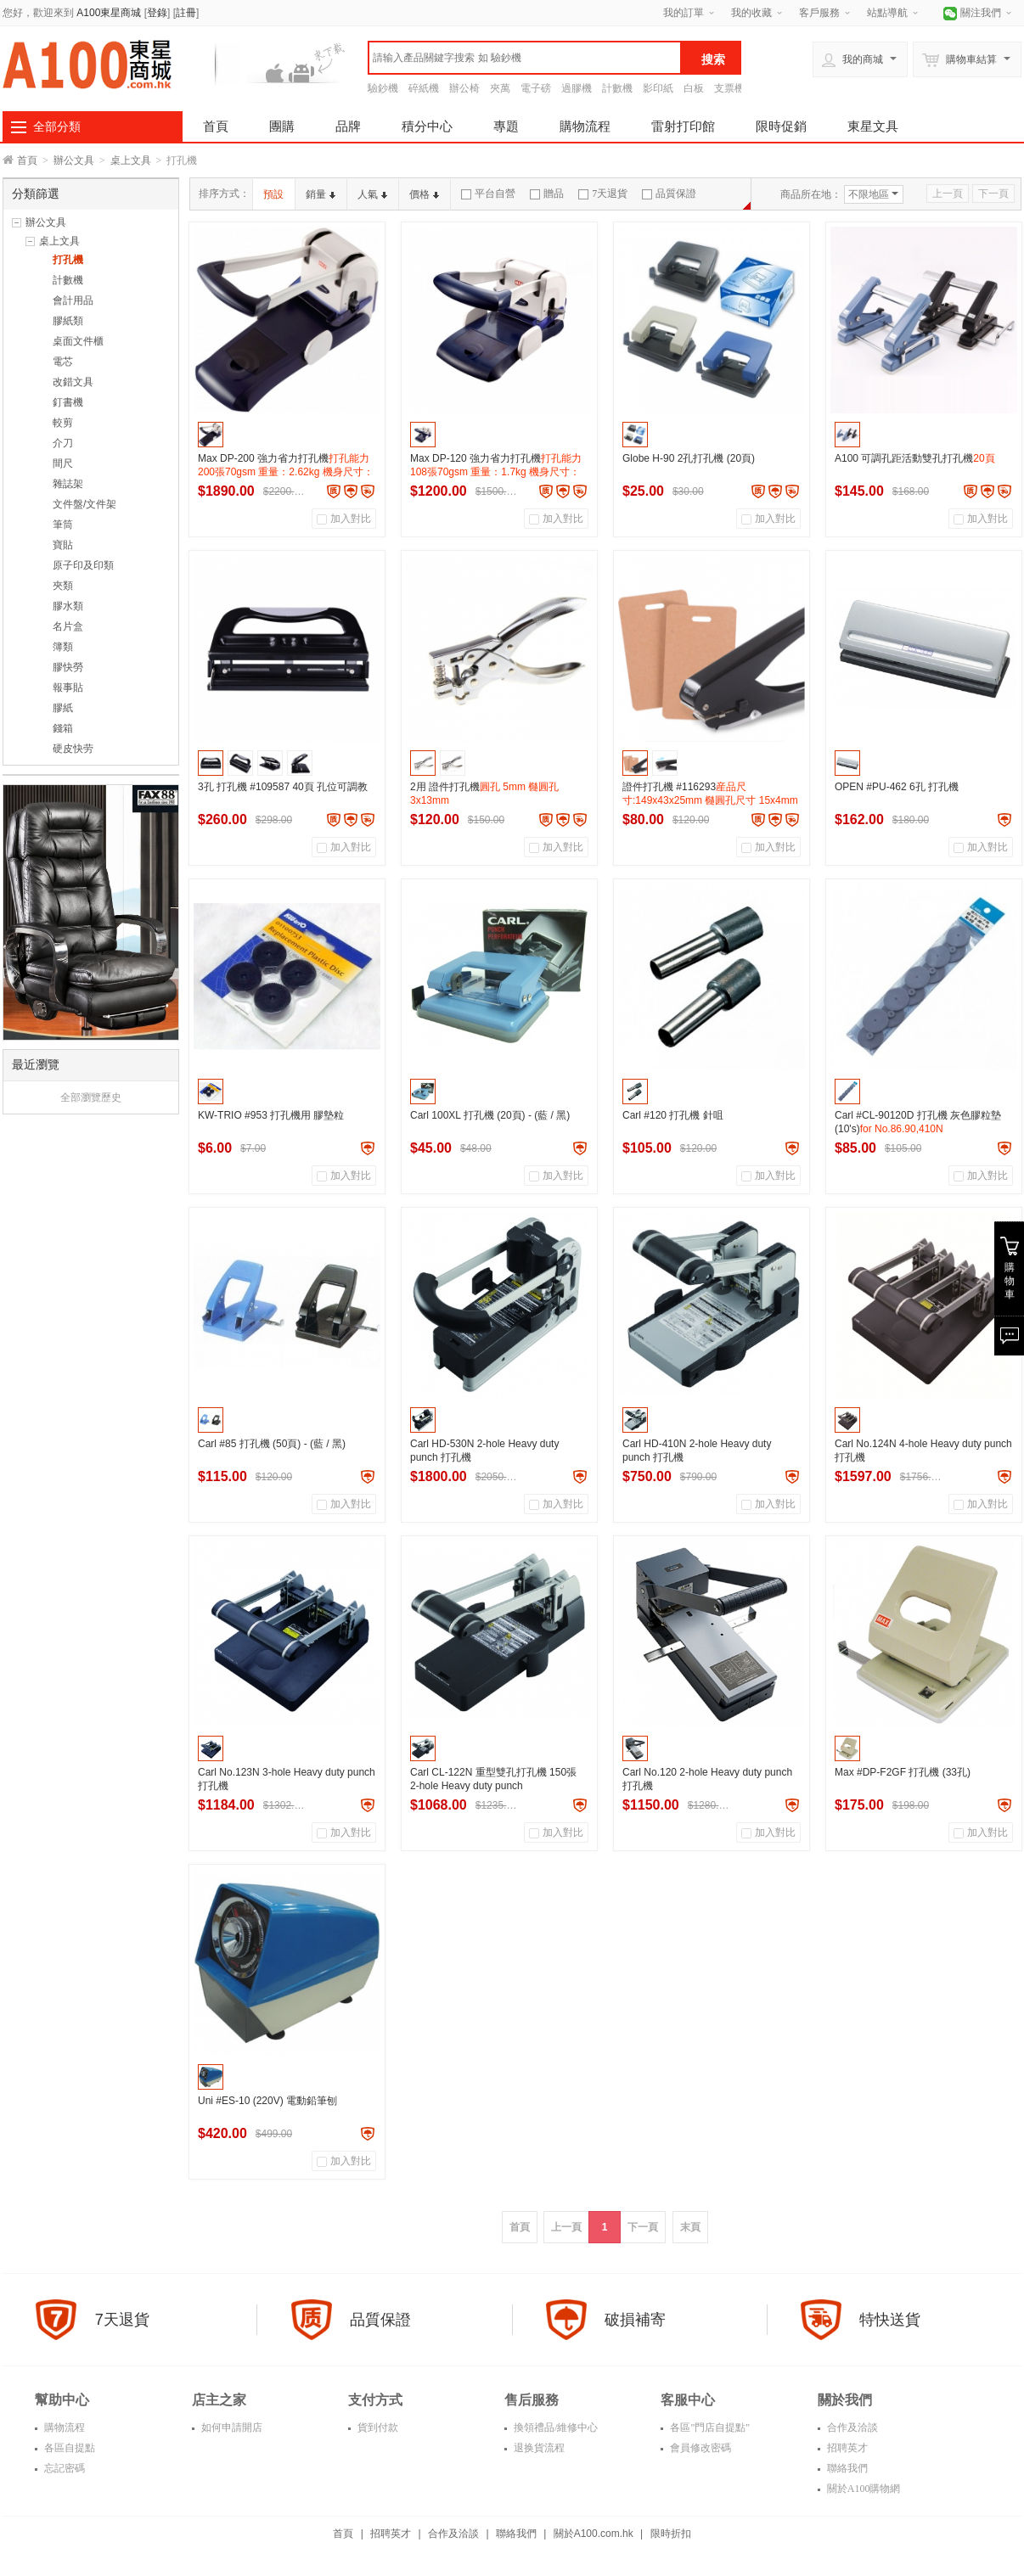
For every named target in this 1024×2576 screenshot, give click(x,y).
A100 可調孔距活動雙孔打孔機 (915, 458)
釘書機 (68, 402)
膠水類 (68, 606)
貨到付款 (376, 2427)
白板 (694, 88)
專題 (506, 126)
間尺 (63, 463)
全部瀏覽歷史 (90, 1097)
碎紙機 (423, 88)
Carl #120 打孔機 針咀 (672, 1115)
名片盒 (68, 626)
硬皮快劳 (73, 749)
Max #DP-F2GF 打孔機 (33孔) (903, 1772)
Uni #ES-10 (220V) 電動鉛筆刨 (267, 2101)
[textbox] (524, 57)
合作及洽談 (851, 2427)
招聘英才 (846, 2448)
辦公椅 (464, 88)
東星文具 (872, 126)
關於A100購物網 (862, 2489)
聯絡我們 (846, 2468)
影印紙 (658, 88)
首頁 (215, 126)
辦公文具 (73, 160)
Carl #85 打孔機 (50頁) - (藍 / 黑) (272, 1444)
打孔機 (68, 260)
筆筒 (63, 524)
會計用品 (73, 300)
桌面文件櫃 (78, 341)
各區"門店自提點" (708, 2427)
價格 (424, 194)
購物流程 (585, 126)
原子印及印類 (83, 565)
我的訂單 (683, 13)
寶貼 (63, 545)
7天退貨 (602, 193)
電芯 (63, 362)
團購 (282, 126)
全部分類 (57, 126)
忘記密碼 (63, 2468)
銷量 (320, 194)
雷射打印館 (683, 126)
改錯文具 (73, 382)
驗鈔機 (383, 88)
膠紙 (63, 708)
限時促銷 (781, 126)
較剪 (63, 423)
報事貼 (68, 687)
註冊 (186, 13)
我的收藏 (751, 13)
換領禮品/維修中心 (554, 2427)
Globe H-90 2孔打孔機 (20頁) (688, 458)
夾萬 (500, 88)
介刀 (63, 443)
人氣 (372, 194)
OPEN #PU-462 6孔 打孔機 (897, 787)
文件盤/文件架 (84, 504)
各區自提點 (68, 2448)
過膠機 (576, 88)
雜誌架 (68, 484)
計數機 (617, 88)
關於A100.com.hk (593, 2534)
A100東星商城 (108, 13)
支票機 (729, 88)
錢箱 (63, 728)
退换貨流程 (538, 2448)
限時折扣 (670, 2534)
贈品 (547, 193)
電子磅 (535, 88)
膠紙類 (68, 321)
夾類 (63, 586)
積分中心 (427, 126)
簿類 (63, 647)
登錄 (157, 13)
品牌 (348, 126)
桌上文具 (130, 160)
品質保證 (669, 193)
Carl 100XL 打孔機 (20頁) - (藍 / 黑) (490, 1115)
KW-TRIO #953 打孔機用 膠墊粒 (271, 1115)
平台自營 (488, 193)
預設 (273, 194)
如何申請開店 (230, 2427)
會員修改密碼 (699, 2448)
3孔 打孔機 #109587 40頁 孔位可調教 (283, 787)
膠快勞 (68, 667)
